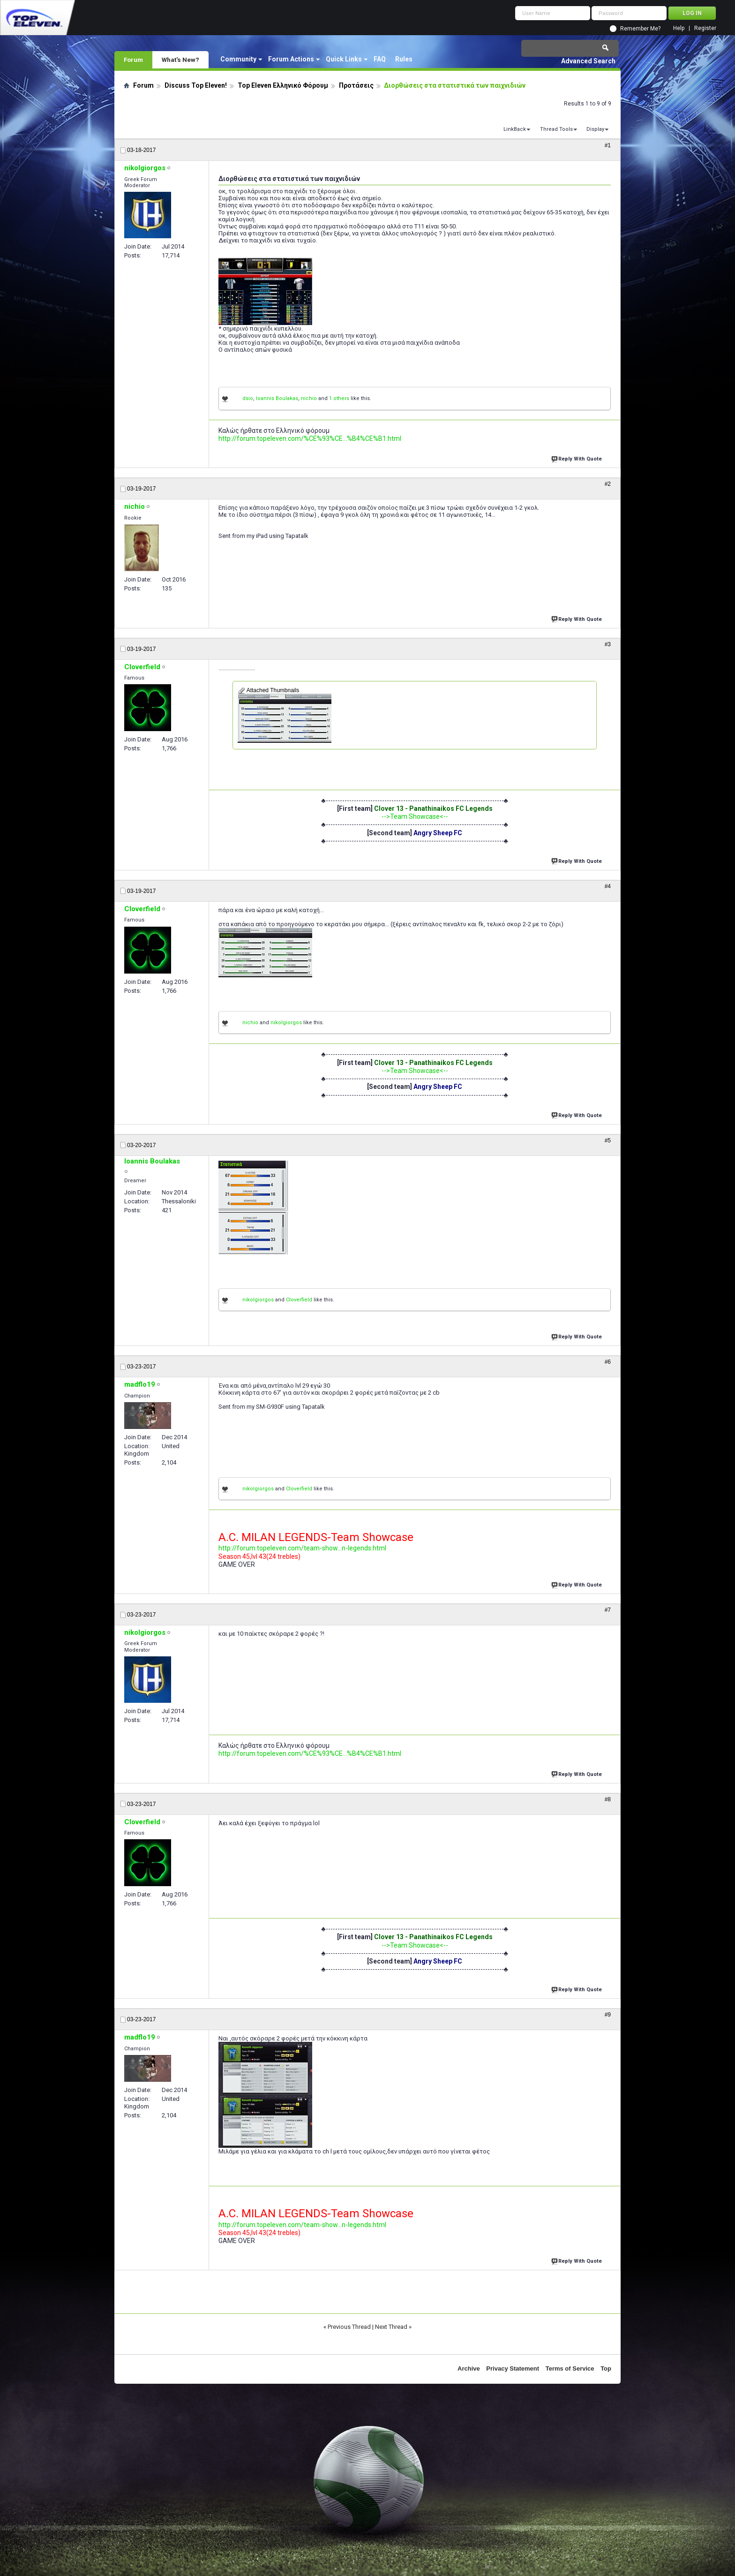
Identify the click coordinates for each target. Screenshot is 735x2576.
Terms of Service (570, 2368)
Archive (469, 2368)
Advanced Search (588, 61)
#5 (608, 1140)
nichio (309, 398)
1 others (339, 398)
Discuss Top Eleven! (196, 85)
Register (705, 28)
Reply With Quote (577, 458)
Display (595, 129)
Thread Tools (556, 129)
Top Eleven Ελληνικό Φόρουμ (283, 85)
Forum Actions (291, 59)
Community (238, 59)
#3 (608, 644)
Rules (403, 59)
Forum (133, 59)
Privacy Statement (512, 2368)
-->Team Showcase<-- (415, 816)
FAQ (380, 59)
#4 (608, 886)
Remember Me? (640, 28)
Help (678, 28)
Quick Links (344, 59)
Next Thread (391, 2326)
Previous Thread (349, 2326)
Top (605, 2368)
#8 (608, 1799)
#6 (608, 1362)
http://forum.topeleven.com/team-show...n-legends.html (302, 1548)
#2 (608, 484)
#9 (608, 2014)
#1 (608, 145)
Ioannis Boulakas (277, 398)
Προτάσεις (356, 85)
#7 (608, 1610)
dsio (247, 398)
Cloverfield (299, 1300)
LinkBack (514, 129)
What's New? (180, 59)
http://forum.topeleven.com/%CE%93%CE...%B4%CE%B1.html (309, 438)
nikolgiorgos (286, 1023)
